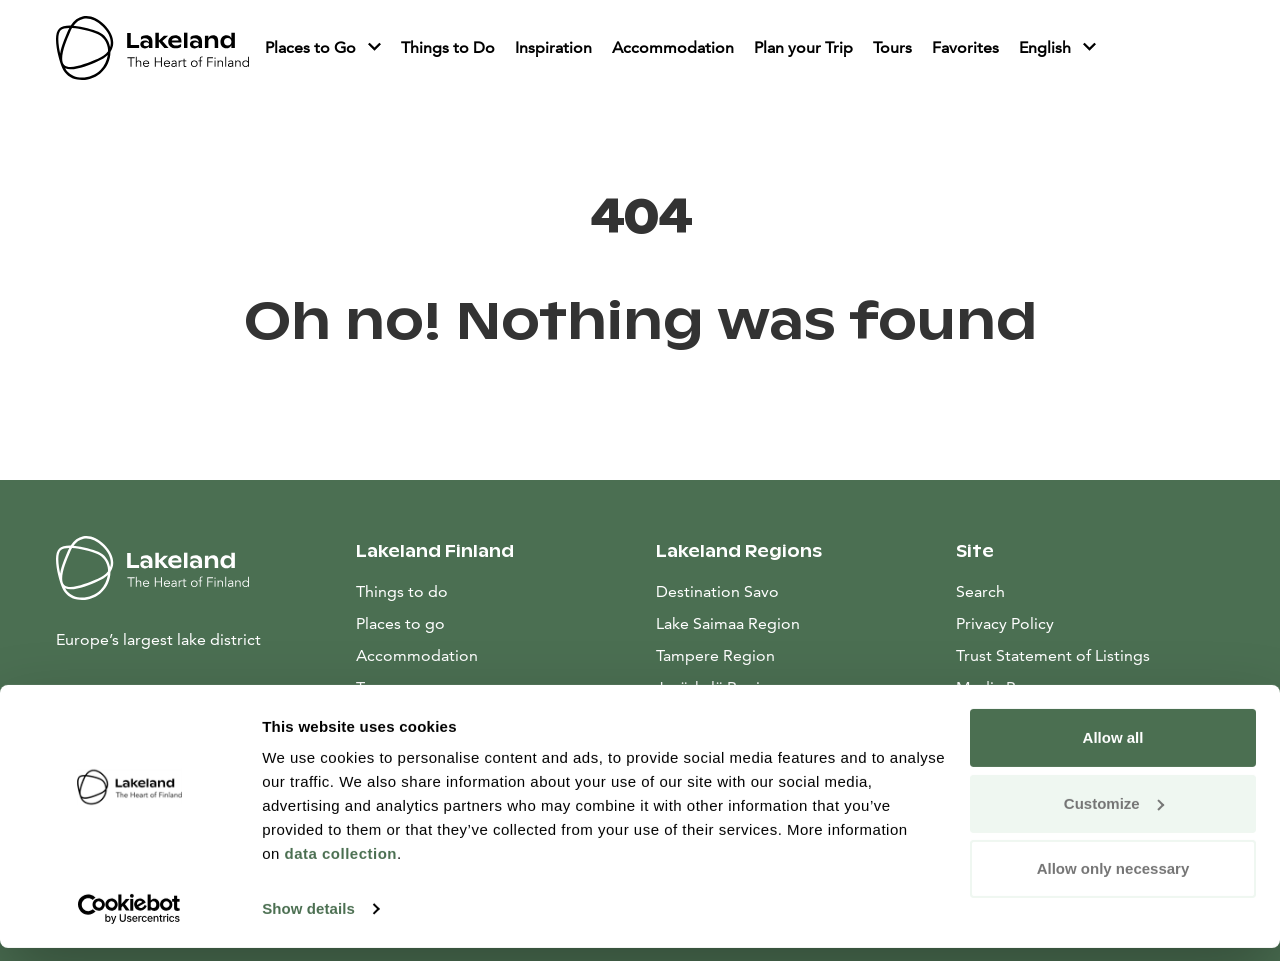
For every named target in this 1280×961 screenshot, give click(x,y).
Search (980, 591)
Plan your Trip (803, 47)
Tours (892, 47)
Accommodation (673, 47)
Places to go (400, 623)
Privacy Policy (1005, 623)
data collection (340, 866)
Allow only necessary (1113, 881)
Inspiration (553, 47)
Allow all (1113, 750)
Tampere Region (715, 655)
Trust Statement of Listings (1053, 655)
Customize (1114, 815)
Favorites (965, 47)
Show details (308, 921)
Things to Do (448, 47)
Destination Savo (717, 591)
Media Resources (1090, 686)
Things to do (402, 591)
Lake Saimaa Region (728, 623)
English (1047, 47)
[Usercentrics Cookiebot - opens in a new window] (129, 922)
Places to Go (312, 47)
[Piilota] (374, 48)
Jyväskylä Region (717, 687)
